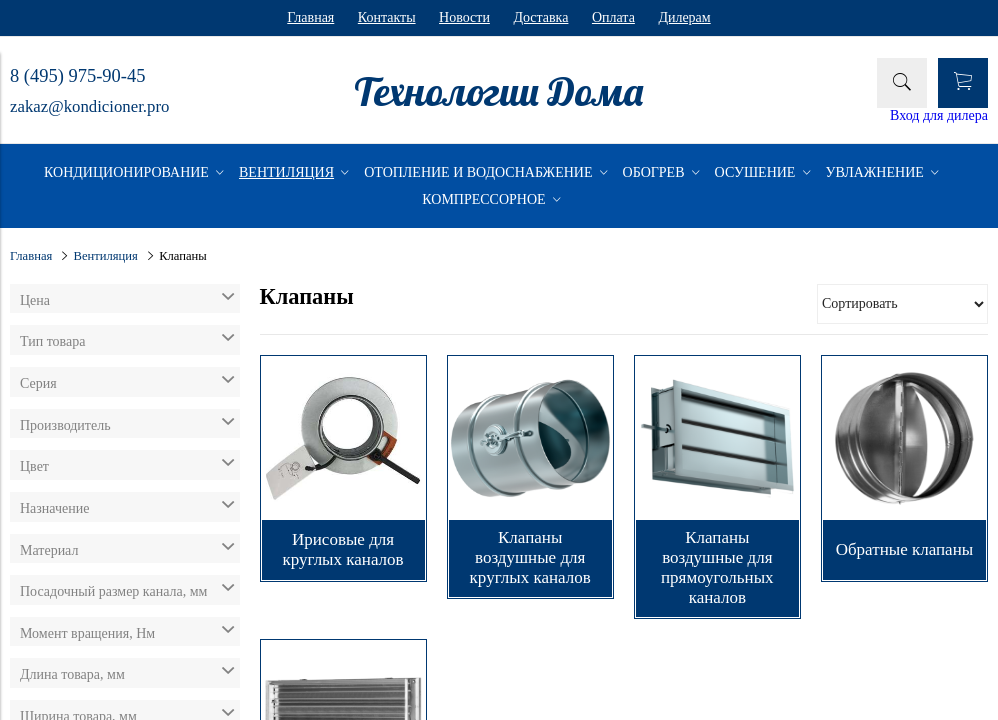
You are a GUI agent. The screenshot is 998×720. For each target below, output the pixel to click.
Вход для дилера (939, 115)
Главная (310, 17)
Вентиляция (106, 256)
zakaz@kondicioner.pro (89, 106)
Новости (464, 17)
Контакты (387, 17)
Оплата (613, 17)
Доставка (540, 17)
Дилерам (684, 17)
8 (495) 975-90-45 (77, 76)
